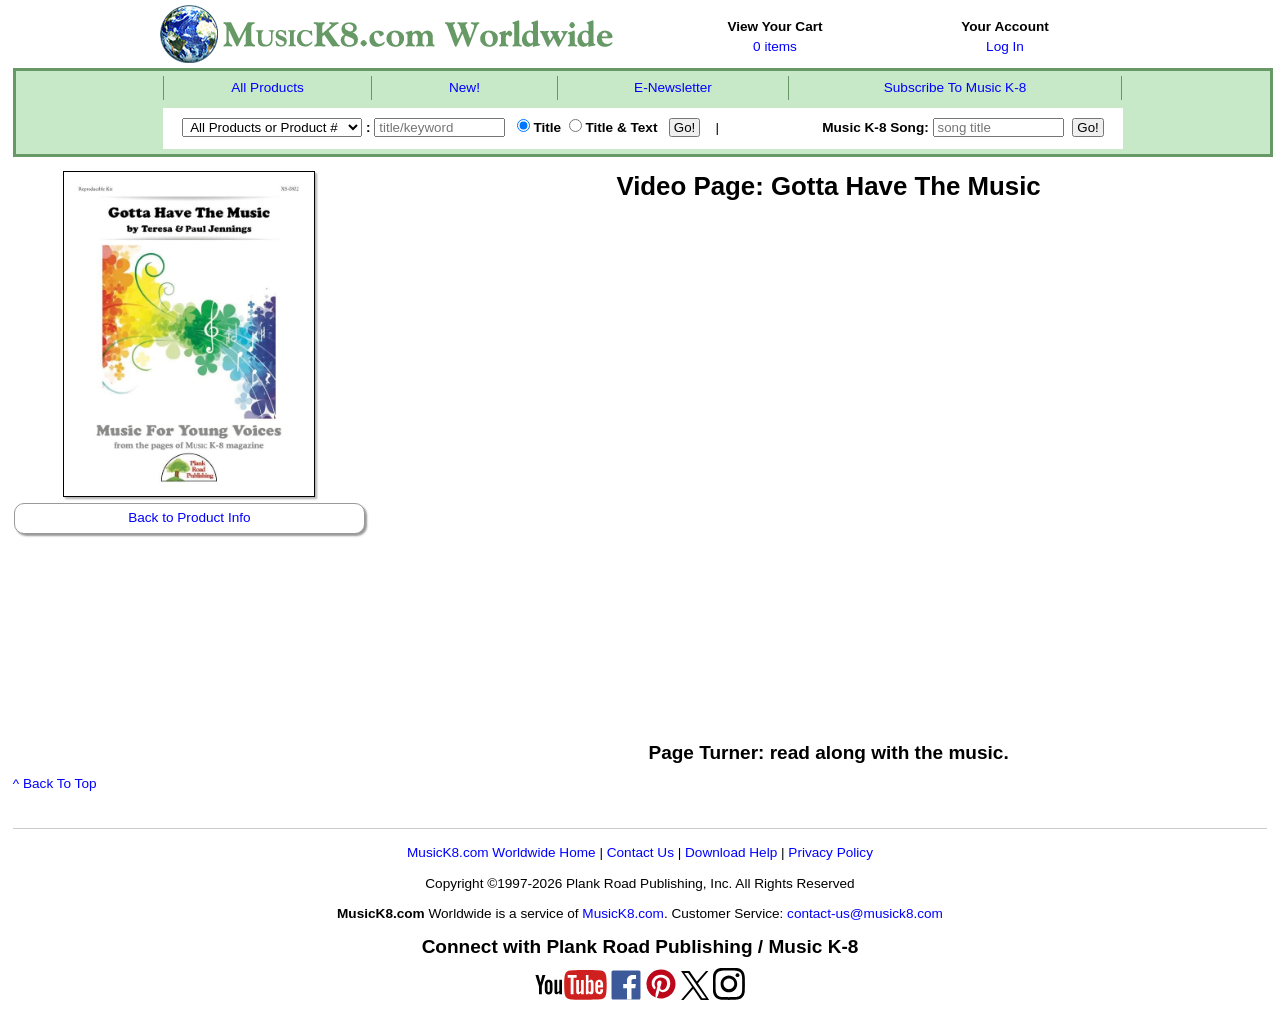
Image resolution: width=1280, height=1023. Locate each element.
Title (539, 127)
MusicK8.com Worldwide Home (501, 852)
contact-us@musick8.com (865, 913)
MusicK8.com (623, 913)
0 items (775, 46)
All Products (267, 87)
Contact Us (640, 852)
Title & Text (613, 127)
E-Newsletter (673, 87)
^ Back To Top (55, 783)
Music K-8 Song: (945, 127)
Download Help (731, 852)
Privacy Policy (830, 852)
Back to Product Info (189, 517)
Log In (1005, 46)
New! (464, 87)
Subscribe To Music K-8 (955, 87)
